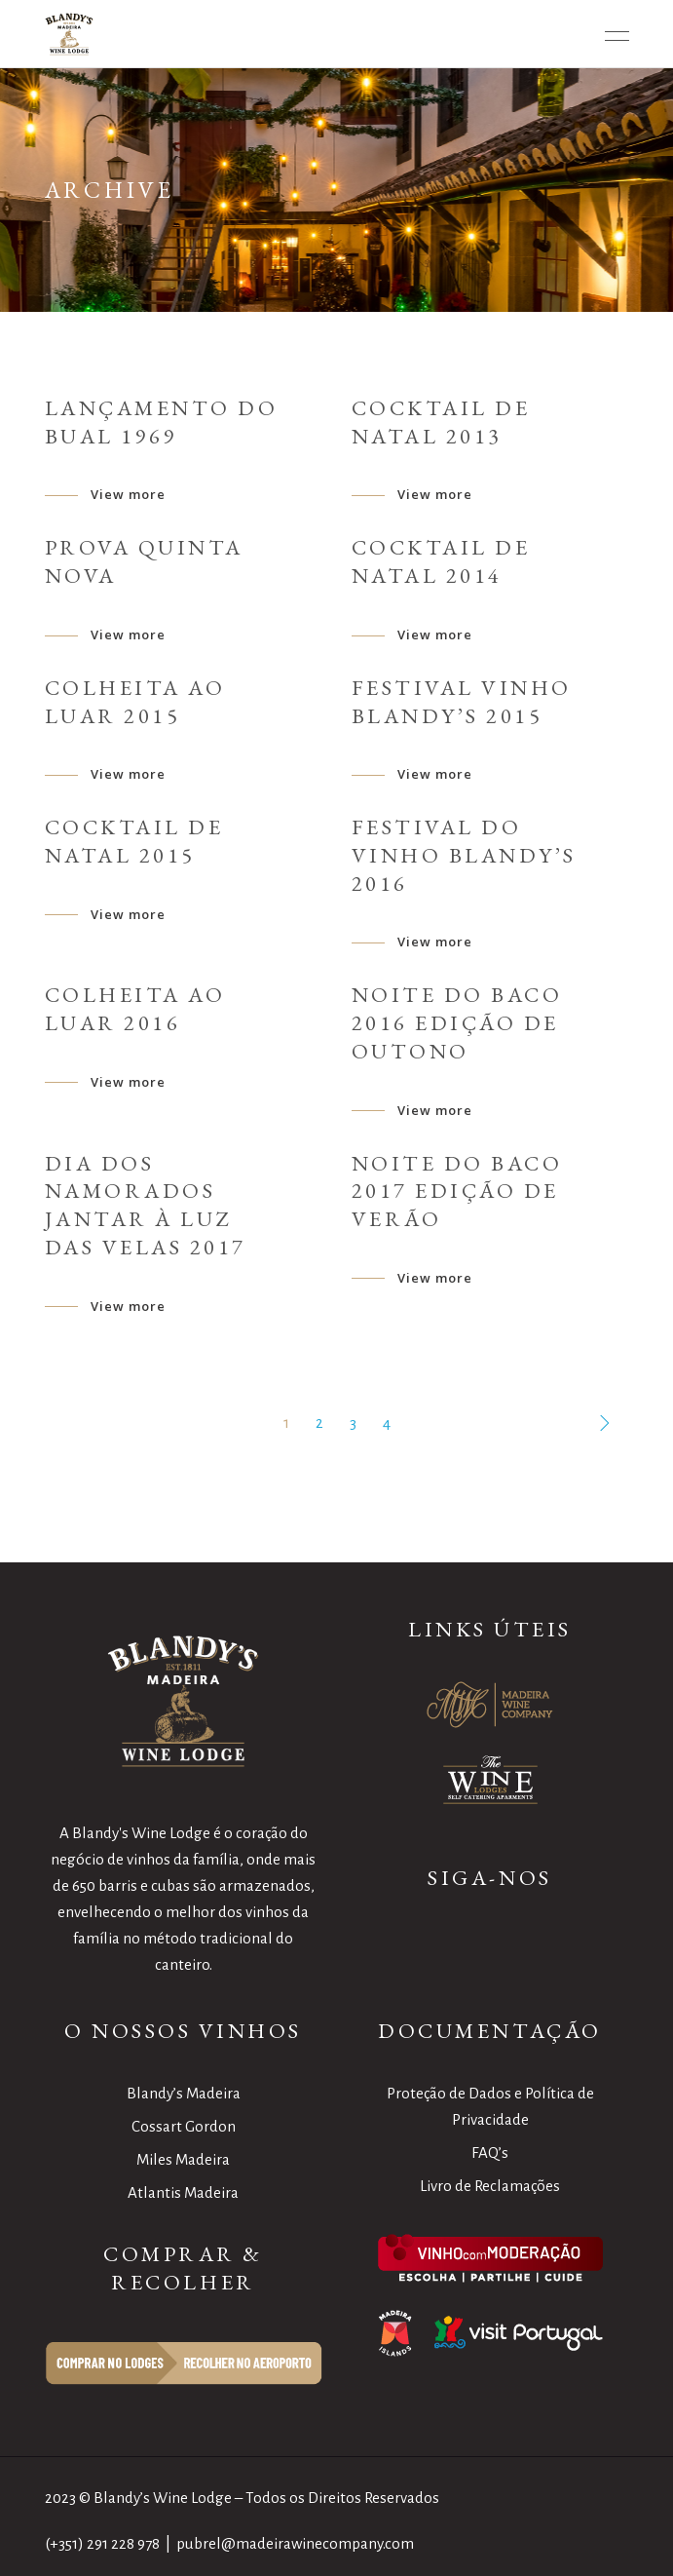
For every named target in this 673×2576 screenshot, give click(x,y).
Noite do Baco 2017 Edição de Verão (457, 1191)
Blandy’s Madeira (184, 2093)
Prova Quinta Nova (144, 561)
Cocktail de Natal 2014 (441, 561)
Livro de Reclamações (490, 2185)
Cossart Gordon (183, 2126)
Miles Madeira (183, 2159)
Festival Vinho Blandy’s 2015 (462, 701)
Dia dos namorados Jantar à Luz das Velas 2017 (145, 1205)
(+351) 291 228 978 (102, 2543)
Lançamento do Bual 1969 (162, 422)
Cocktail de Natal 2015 (134, 841)
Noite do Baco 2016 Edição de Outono (457, 1022)
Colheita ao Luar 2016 (135, 1008)
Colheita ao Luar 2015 (135, 701)
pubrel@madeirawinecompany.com (295, 2543)
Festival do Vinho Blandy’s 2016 (464, 855)
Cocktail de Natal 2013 (441, 422)
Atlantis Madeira (183, 2192)
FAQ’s (489, 2152)
